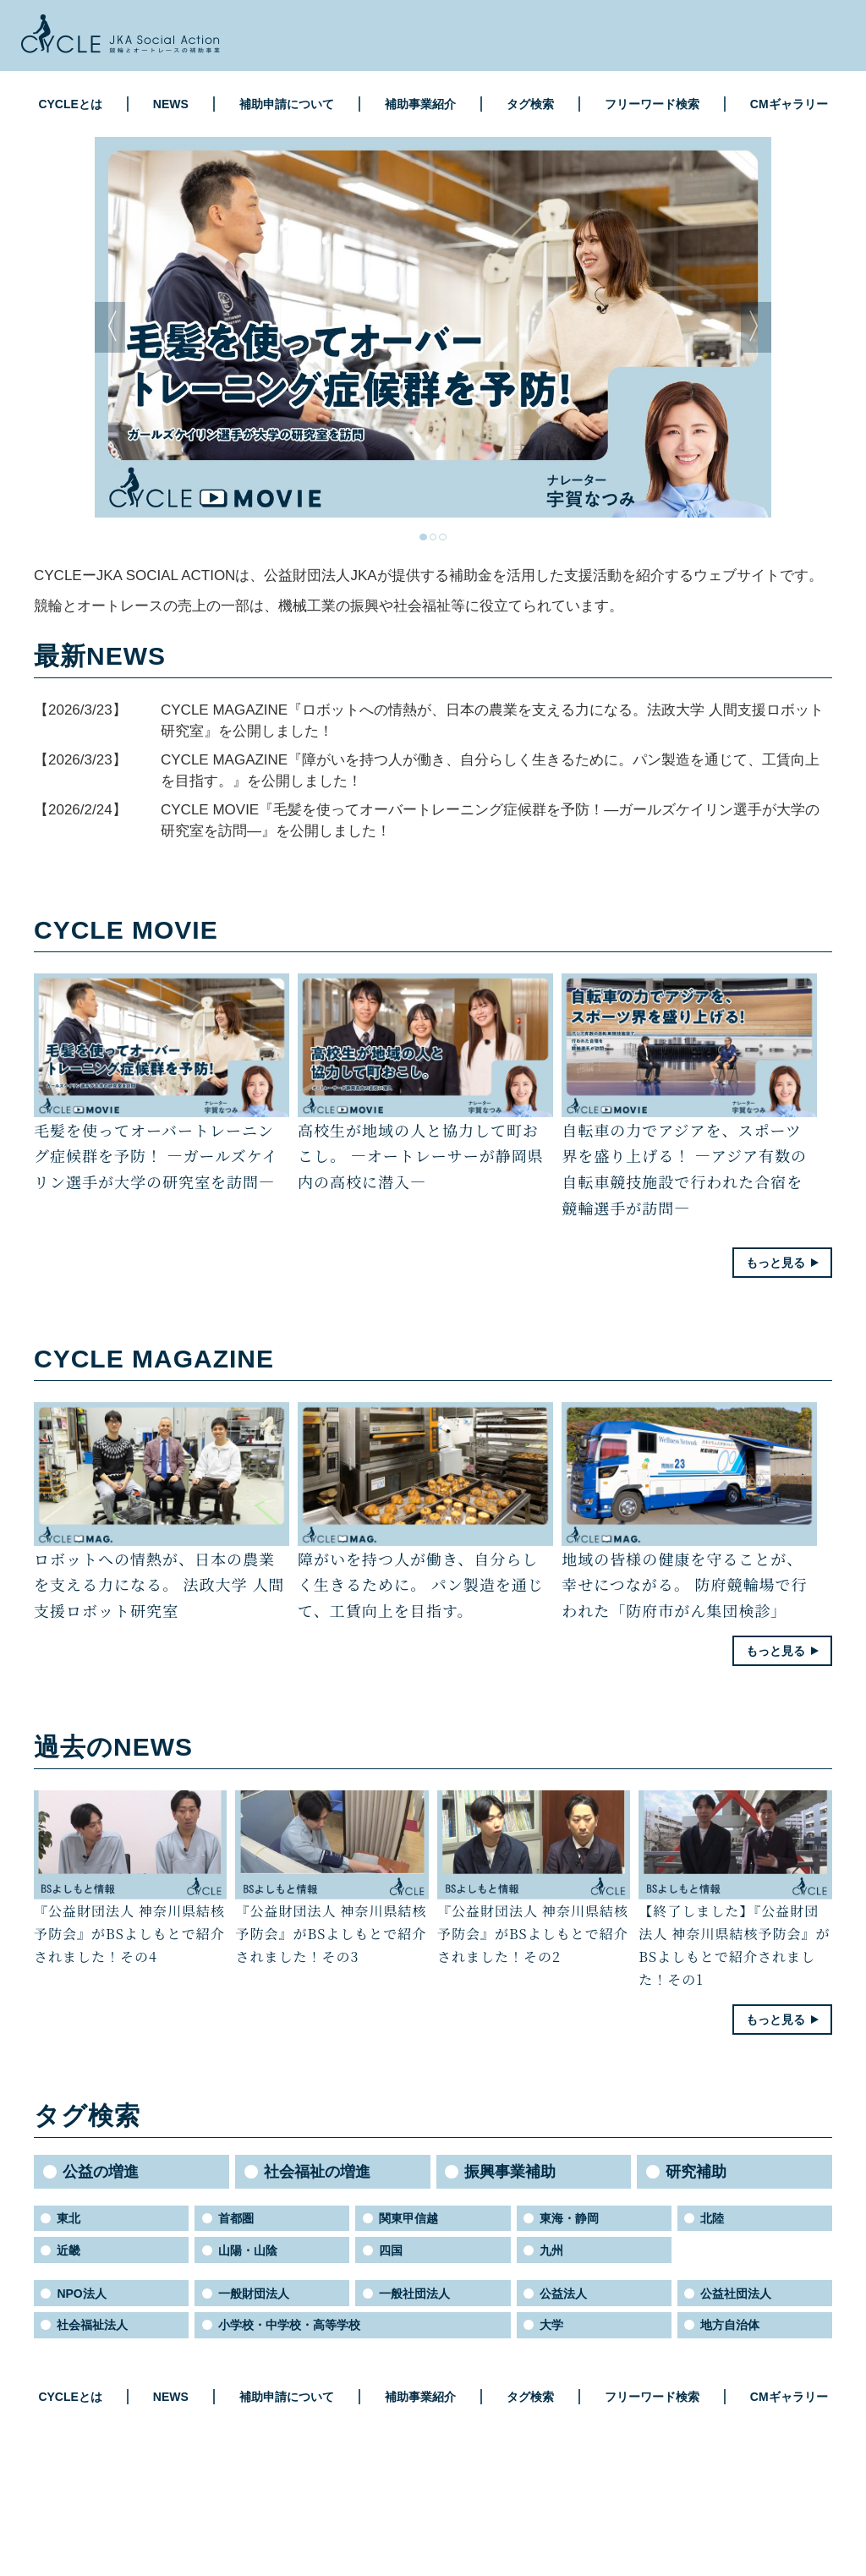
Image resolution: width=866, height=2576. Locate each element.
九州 (551, 2250)
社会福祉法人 (92, 2325)
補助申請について (286, 104)
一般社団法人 (414, 2293)
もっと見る (775, 1262)
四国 (391, 2250)
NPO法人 (81, 2293)
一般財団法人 (253, 2293)
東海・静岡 (569, 2218)
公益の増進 (101, 2171)
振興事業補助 (510, 2171)
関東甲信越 (408, 2218)
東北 (68, 2218)
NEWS (171, 104)
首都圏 (236, 2218)
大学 (551, 2325)
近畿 (68, 2250)
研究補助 (696, 2171)
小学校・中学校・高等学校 (289, 2325)
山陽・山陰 (247, 2250)
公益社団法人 (735, 2293)
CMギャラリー (789, 104)
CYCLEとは (69, 104)
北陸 (712, 2218)
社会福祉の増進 (317, 2171)
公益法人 (563, 2293)
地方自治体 (729, 2325)
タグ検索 (530, 104)
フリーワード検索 (652, 104)
